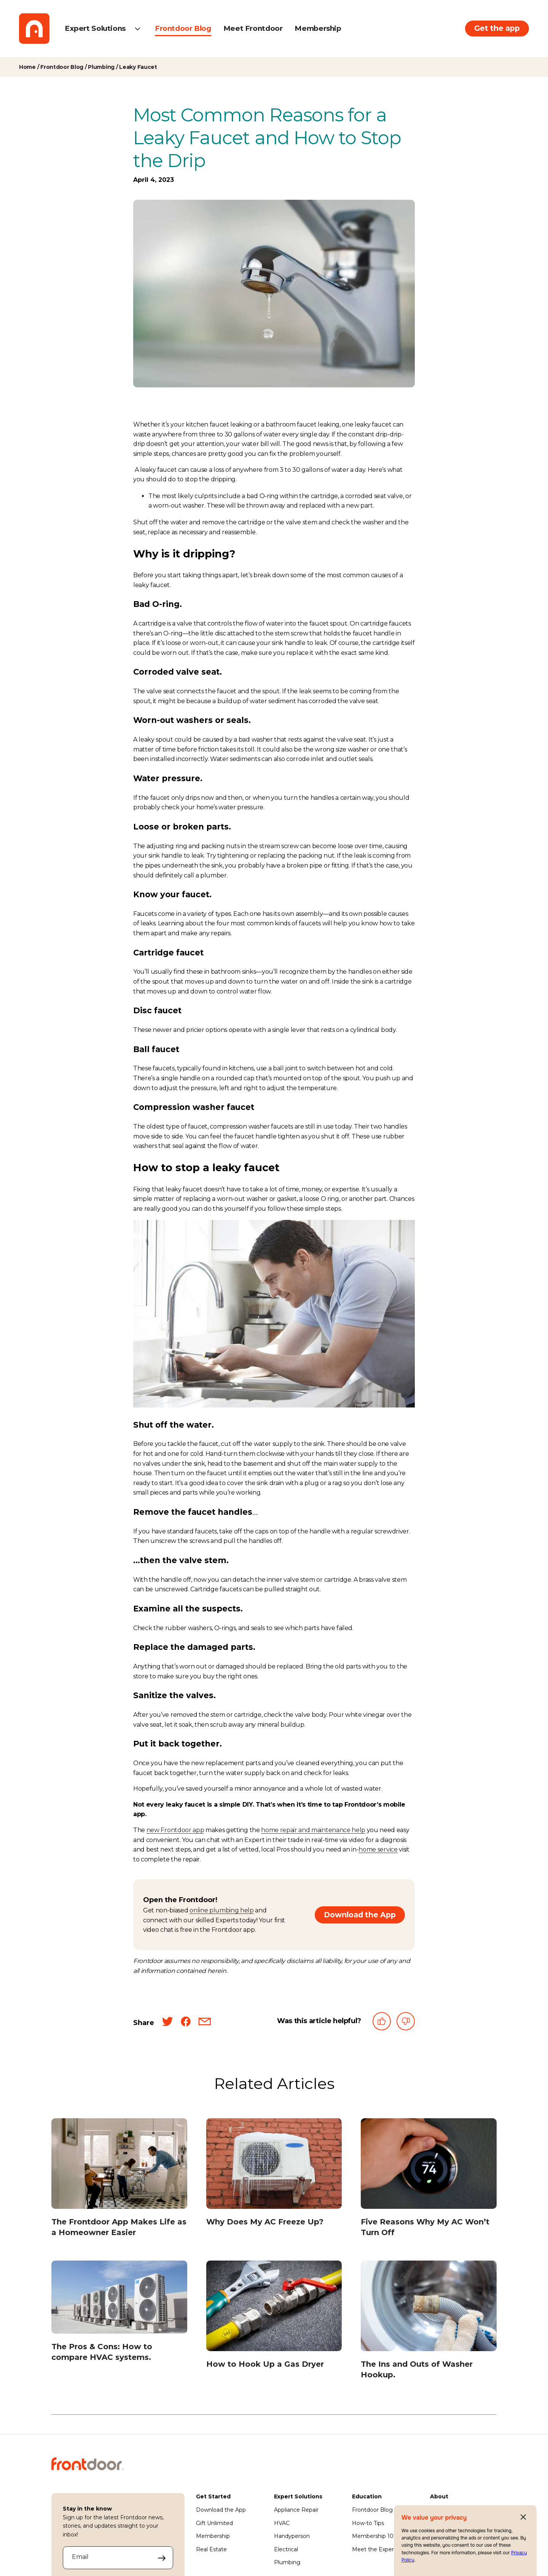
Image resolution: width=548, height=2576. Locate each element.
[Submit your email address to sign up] (162, 2558)
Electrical (286, 2549)
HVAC (282, 2523)
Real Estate (211, 2549)
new (154, 1830)
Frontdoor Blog (183, 28)
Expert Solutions (95, 28)
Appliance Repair (296, 2509)
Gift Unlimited (214, 2523)
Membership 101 (374, 2536)
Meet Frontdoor (253, 28)
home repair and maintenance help (313, 1830)
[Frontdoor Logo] (34, 28)
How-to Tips (368, 2523)
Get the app (497, 28)
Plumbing (287, 2562)
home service (377, 1849)
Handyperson (292, 2536)
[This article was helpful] (382, 2023)
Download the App (360, 1914)
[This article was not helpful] (406, 2023)
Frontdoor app (182, 1830)
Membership (318, 28)
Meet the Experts (375, 2549)
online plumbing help (222, 1910)
